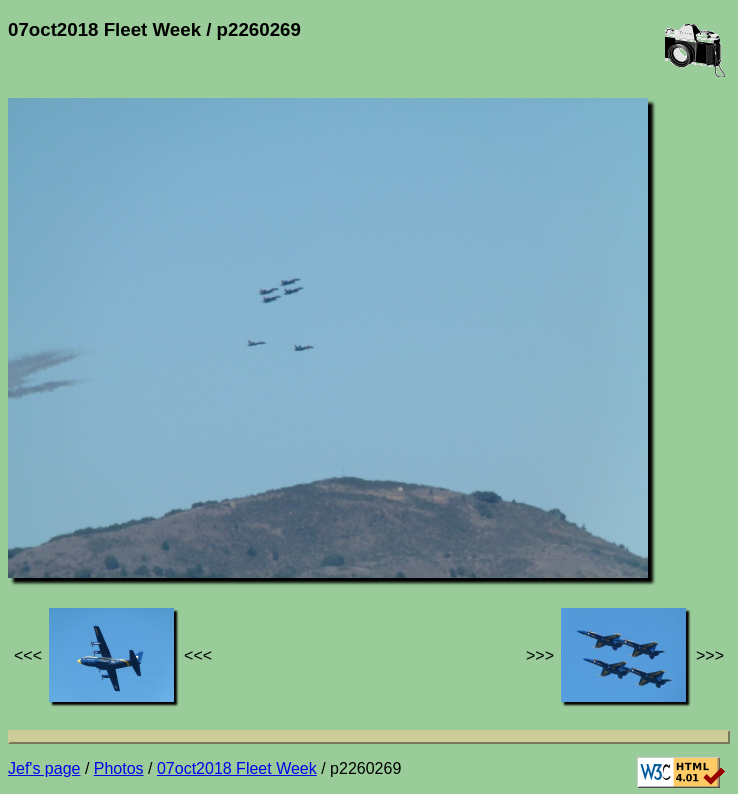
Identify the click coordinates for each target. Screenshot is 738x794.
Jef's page (44, 768)
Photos (119, 768)
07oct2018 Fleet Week (237, 768)
